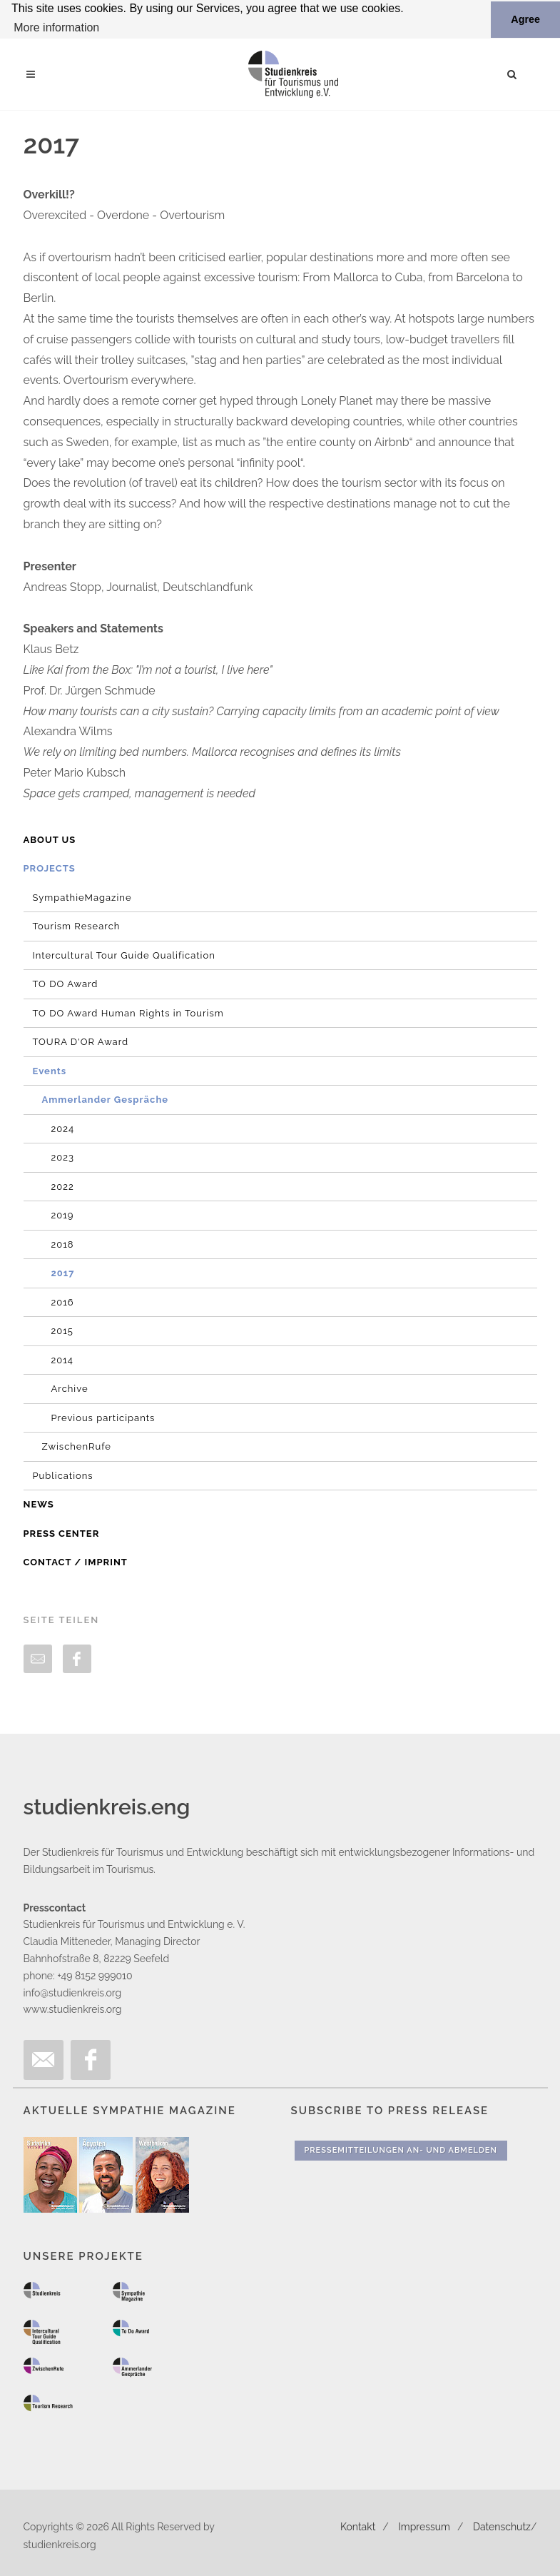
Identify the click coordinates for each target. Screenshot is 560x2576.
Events (50, 1070)
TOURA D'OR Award (81, 1041)
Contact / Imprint (76, 1562)
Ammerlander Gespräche (105, 1099)
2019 (62, 1215)
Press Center (62, 1532)
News (39, 1504)
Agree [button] (525, 19)
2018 (62, 1243)
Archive (69, 1388)
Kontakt (357, 2526)
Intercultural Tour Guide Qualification (124, 954)
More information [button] (56, 27)
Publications (63, 1475)
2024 (63, 1128)
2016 (62, 1301)
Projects (50, 868)
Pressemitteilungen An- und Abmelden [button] (401, 2149)
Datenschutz (502, 2526)
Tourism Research (77, 926)
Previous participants (103, 1417)
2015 (62, 1330)
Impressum (424, 2526)
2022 (62, 1186)
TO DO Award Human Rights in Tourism (128, 1012)
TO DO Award (65, 984)
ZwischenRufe (76, 1446)
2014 (62, 1359)
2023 (62, 1157)
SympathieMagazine (82, 897)
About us (50, 839)
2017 (63, 1273)
